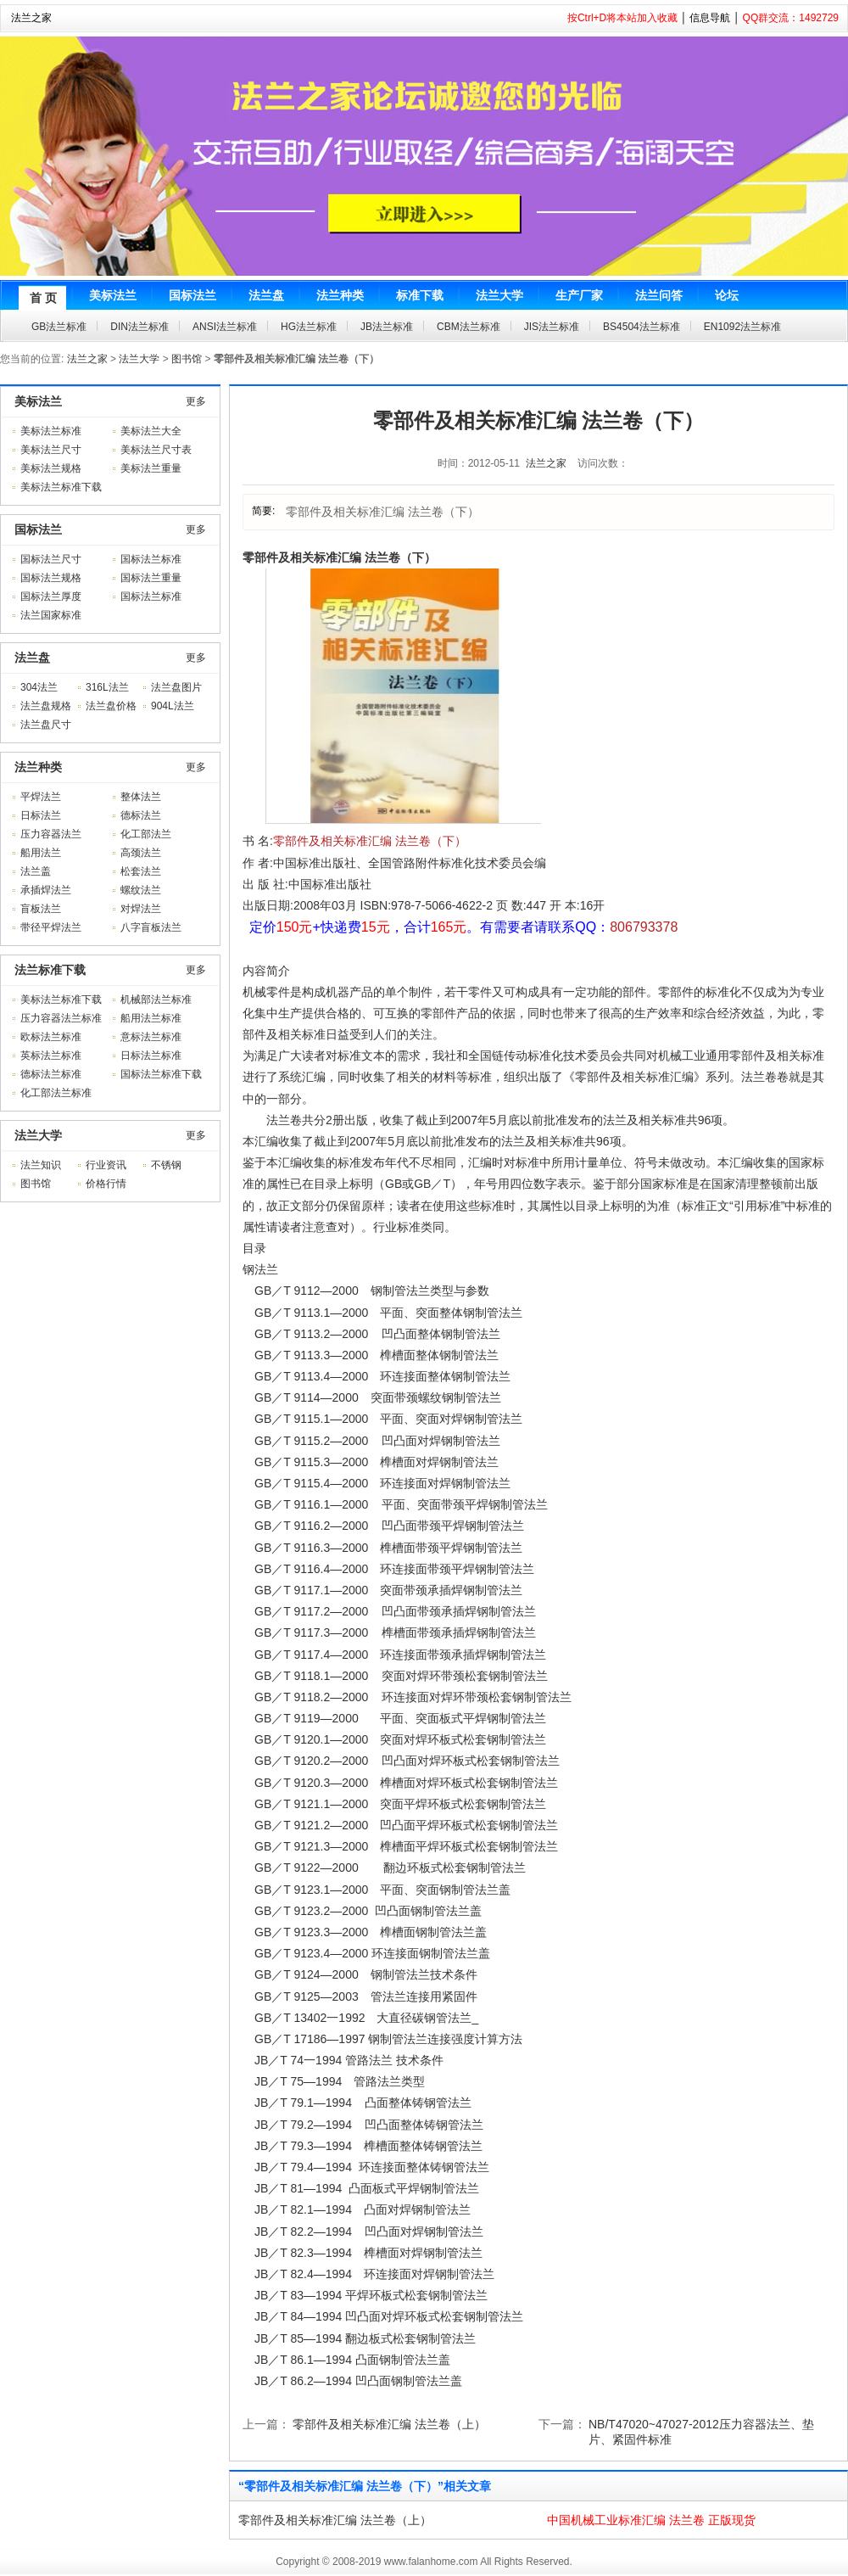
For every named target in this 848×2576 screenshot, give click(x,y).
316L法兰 (107, 687)
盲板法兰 (40, 909)
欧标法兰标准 (50, 1037)
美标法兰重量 (150, 468)
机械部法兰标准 (156, 999)
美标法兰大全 (150, 431)
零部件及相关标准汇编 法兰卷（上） (389, 2424)
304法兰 (39, 687)
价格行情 (106, 1184)
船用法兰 (40, 853)
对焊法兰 (140, 909)
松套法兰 (140, 871)
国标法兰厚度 (50, 596)
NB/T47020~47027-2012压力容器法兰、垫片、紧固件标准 (701, 2431)
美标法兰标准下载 (61, 487)
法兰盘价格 (111, 706)
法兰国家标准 (50, 615)
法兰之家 (31, 18)
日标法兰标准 (150, 1055)
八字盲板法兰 (150, 927)
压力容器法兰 (50, 834)
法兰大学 (139, 359)
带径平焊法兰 (50, 927)
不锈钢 (166, 1165)
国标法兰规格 (50, 578)
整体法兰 (140, 797)
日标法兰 (40, 815)
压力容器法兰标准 (61, 1018)
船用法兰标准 (150, 1018)
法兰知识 (40, 1165)
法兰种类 (38, 767)
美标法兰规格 (50, 468)
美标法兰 (38, 401)
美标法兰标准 (50, 431)
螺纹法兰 (140, 890)
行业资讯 (106, 1165)
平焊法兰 (40, 797)
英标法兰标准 (50, 1055)
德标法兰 (140, 815)
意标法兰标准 (150, 1037)
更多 (196, 401)
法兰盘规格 (45, 706)
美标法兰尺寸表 (156, 450)
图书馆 (186, 359)
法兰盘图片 (176, 687)
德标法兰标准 (50, 1074)
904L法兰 (172, 706)
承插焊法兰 (45, 890)
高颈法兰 (140, 853)
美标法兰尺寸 (50, 450)
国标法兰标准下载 (161, 1074)
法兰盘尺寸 (45, 725)
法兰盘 (32, 657)
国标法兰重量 (150, 578)
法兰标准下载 (50, 970)
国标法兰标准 (150, 559)
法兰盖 (35, 871)
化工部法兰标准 (56, 1093)
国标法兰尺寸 (50, 559)
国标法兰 (38, 529)
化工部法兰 (145, 834)
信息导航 (709, 18)
